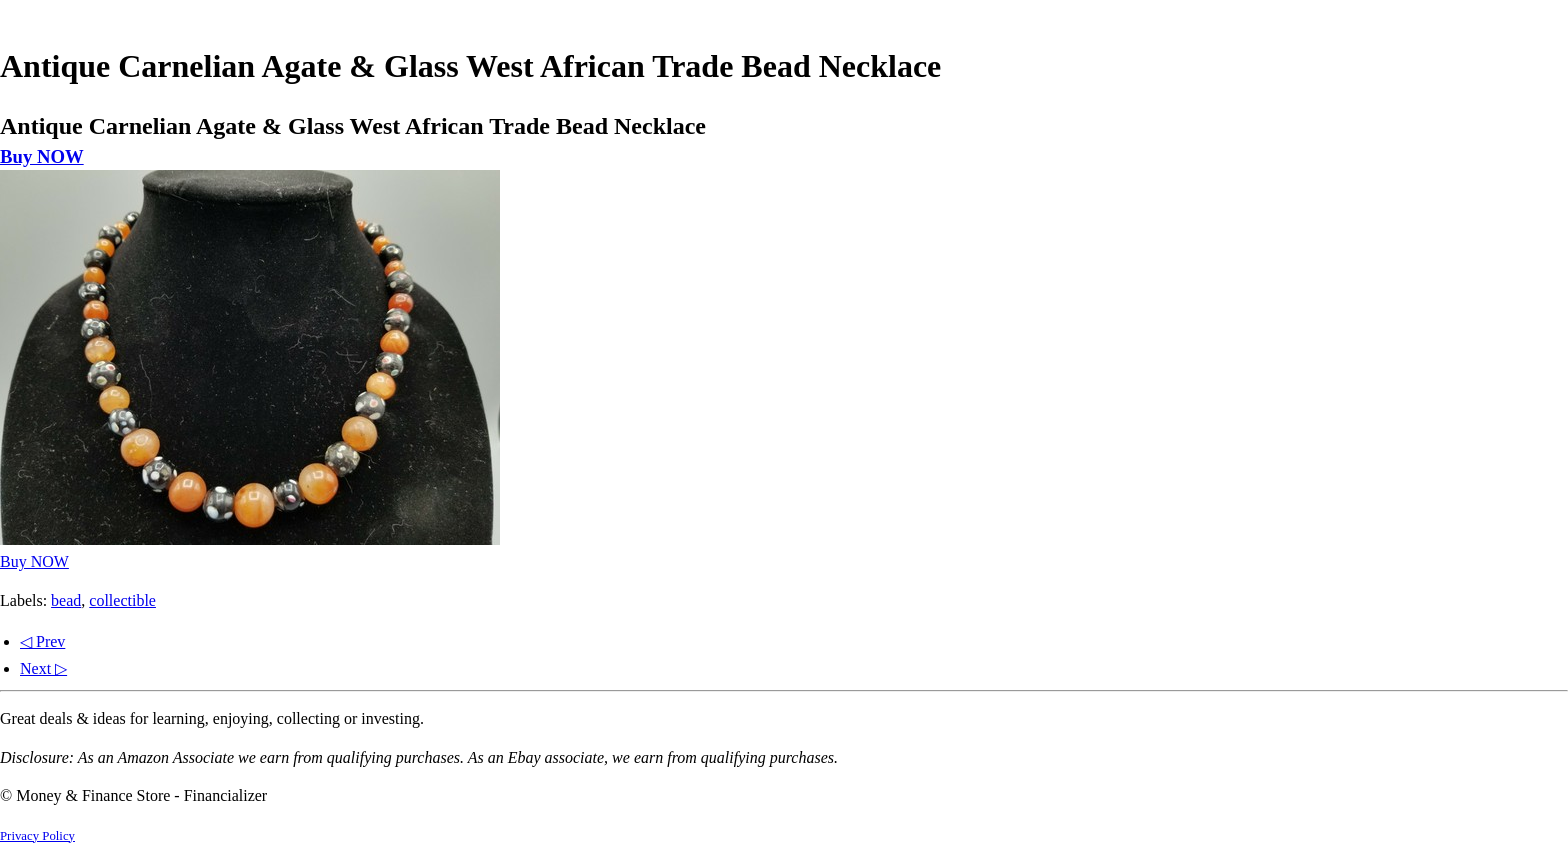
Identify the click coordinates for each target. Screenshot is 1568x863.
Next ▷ (43, 668)
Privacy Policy (37, 836)
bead (66, 600)
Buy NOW (42, 156)
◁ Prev (42, 641)
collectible (122, 600)
